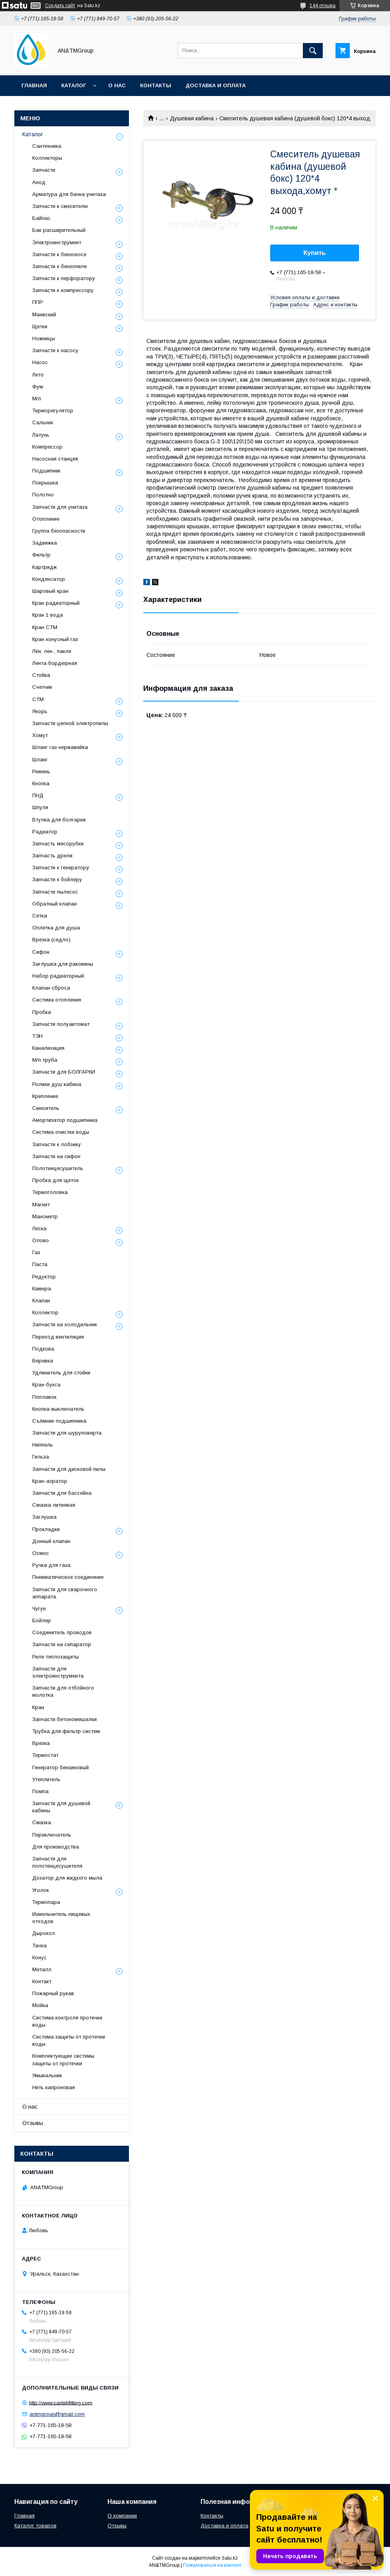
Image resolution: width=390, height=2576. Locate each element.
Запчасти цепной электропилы (70, 723)
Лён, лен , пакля (51, 651)
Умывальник (47, 2075)
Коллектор (45, 1312)
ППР (37, 302)
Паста (39, 1264)
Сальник (42, 422)
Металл (41, 1969)
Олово (40, 1240)
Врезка (41, 1743)
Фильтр (41, 555)
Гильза (40, 1457)
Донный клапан (51, 1541)
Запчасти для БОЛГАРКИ (63, 1072)
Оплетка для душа (56, 928)
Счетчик (42, 687)
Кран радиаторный (56, 603)
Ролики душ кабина (56, 1084)
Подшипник (46, 471)
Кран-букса (46, 1385)
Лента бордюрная (54, 663)
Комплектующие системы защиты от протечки (63, 2059)
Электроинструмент (56, 242)
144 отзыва (322, 5)
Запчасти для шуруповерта (66, 1433)
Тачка (39, 1946)
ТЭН (37, 1036)
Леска (39, 1228)
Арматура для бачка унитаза (69, 194)
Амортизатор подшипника (65, 1120)
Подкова (43, 1349)
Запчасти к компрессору (63, 290)
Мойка (40, 2005)
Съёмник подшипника (59, 1421)
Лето (38, 375)
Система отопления (56, 1000)
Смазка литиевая (53, 1505)
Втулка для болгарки (59, 820)
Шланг (40, 760)
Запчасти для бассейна (62, 1493)
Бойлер (41, 1620)
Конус (39, 1957)
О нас (117, 85)
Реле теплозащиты (55, 1657)
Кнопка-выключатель (58, 1409)
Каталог (73, 85)
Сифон (40, 952)
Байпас (41, 218)
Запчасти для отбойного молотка (63, 1691)
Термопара (46, 1902)
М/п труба (44, 1060)
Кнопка (40, 783)
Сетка (39, 916)
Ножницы (43, 338)
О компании (122, 2516)
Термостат (45, 1755)
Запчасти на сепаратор (61, 1644)
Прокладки (46, 1529)
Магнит (41, 1205)
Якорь (39, 711)
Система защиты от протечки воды (68, 2040)
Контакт (41, 1981)
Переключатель (51, 1835)
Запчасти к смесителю (60, 206)
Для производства (55, 1847)
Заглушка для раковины (62, 964)
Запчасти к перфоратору (63, 278)
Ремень (41, 771)
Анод (38, 182)
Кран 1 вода (47, 615)
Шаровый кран (50, 591)
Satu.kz (230, 2558)
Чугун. (39, 1608)
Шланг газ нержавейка (60, 747)
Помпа (40, 1791)
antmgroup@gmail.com (57, 2414)
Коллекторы (47, 158)
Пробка (41, 1012)
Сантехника (46, 146)
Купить (315, 252)
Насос (40, 362)
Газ (36, 1252)
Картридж (44, 567)
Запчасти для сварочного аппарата (64, 1593)
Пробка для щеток (55, 1180)
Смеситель (45, 1108)
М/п (36, 399)
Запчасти (43, 170)
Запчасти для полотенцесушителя (57, 1862)
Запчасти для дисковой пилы (68, 1469)
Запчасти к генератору (60, 867)
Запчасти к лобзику (56, 1144)
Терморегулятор (52, 411)
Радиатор (44, 832)
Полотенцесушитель (57, 1168)
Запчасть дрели (52, 856)
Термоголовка (50, 1192)
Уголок (40, 1890)
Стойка (41, 675)
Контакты (155, 85)
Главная (34, 85)
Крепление (45, 1096)
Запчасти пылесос (55, 892)
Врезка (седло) (51, 940)
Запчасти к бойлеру (57, 879)
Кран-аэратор (49, 1481)
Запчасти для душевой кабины (61, 1806)
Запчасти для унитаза (60, 507)
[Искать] (313, 50)
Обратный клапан (54, 904)
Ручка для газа (51, 1565)
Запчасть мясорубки (58, 844)
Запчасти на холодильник (64, 1324)
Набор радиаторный (58, 976)
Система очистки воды (60, 1132)
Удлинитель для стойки (61, 1373)
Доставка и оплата (215, 85)
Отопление (45, 519)
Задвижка (44, 543)
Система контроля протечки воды (67, 2021)
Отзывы (32, 2123)
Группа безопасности (58, 531)
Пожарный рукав (53, 1993)
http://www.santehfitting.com (60, 2402)
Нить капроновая (53, 2087)
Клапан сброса (51, 988)
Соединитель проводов (62, 1632)
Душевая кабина (192, 118)
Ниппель (42, 1445)
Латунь (40, 435)
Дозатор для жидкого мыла (67, 1878)
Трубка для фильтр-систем (66, 1731)
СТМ (38, 699)
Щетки (39, 326)
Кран (38, 1707)
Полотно (43, 495)
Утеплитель (46, 1779)
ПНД (37, 795)
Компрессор (47, 447)
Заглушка (44, 1517)
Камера (41, 1289)
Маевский (44, 315)
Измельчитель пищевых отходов (61, 1917)
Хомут (40, 735)
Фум (37, 387)
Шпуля (40, 807)
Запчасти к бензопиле (59, 266)
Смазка (41, 1822)
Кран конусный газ (55, 639)
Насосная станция (55, 459)
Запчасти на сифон (56, 1156)
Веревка (42, 1361)
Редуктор (44, 1277)
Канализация (48, 1048)
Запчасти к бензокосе (59, 254)
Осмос (40, 1553)
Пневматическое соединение (67, 1577)
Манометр (45, 1216)
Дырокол (43, 1933)
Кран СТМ (44, 627)
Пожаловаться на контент (212, 2565)
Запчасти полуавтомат (61, 1024)
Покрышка (45, 483)
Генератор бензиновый (60, 1767)
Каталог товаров (35, 2526)
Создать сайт (60, 5)
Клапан (41, 1301)
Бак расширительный (59, 230)
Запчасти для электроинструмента (58, 1672)
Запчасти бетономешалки (64, 1719)
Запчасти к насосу (55, 350)
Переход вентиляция (58, 1337)
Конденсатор (48, 579)
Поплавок (44, 1397)
